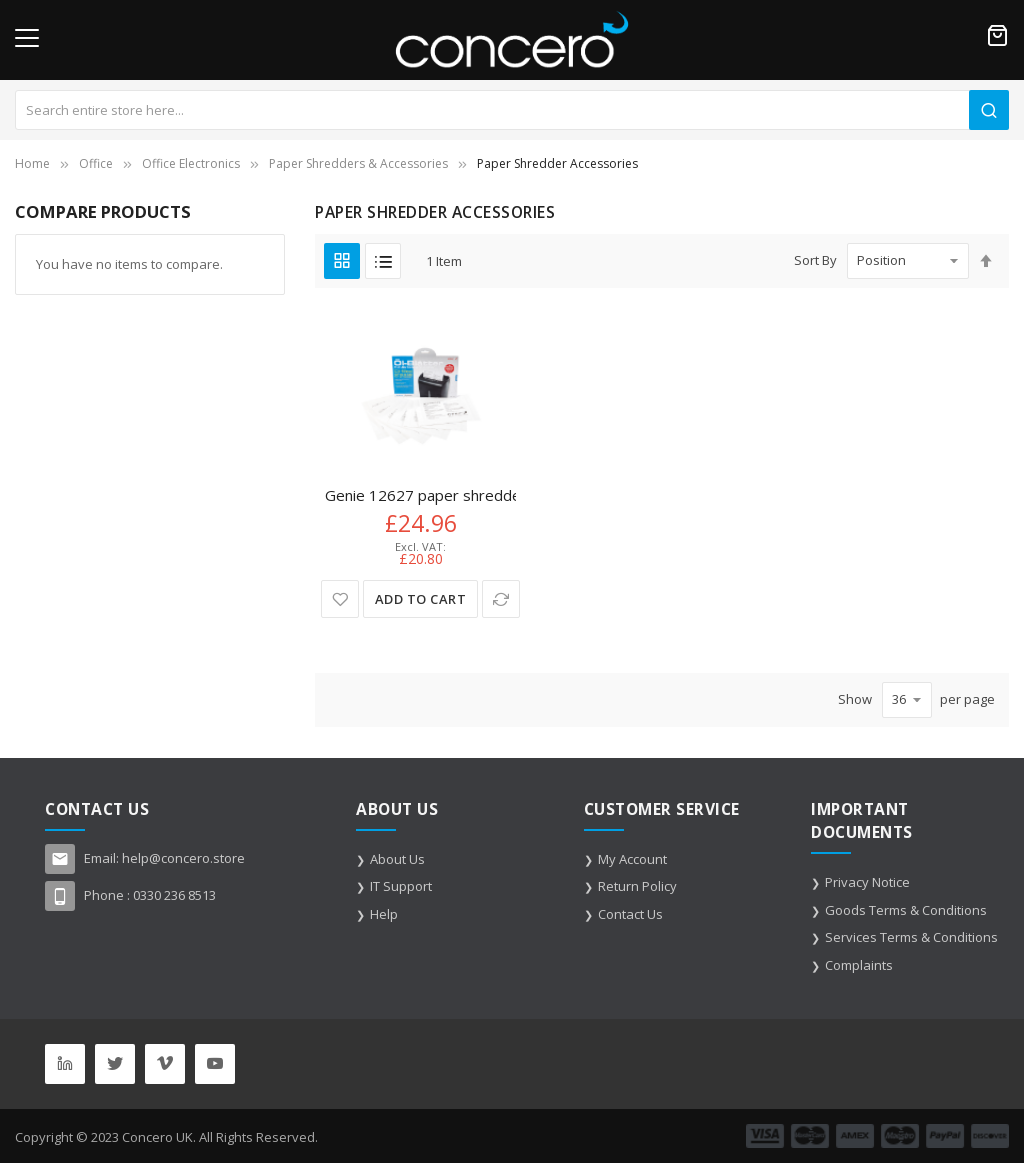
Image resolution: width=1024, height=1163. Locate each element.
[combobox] (512, 110)
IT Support (401, 886)
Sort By (815, 260)
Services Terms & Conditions (911, 937)
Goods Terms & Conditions (906, 910)
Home (32, 163)
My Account (632, 859)
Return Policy (637, 886)
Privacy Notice (867, 882)
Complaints (859, 965)
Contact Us (630, 914)
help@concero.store (183, 858)
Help (384, 914)
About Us (397, 859)
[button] (341, 599)
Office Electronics (191, 163)
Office (96, 163)
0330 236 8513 (174, 895)
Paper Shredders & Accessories (358, 163)
